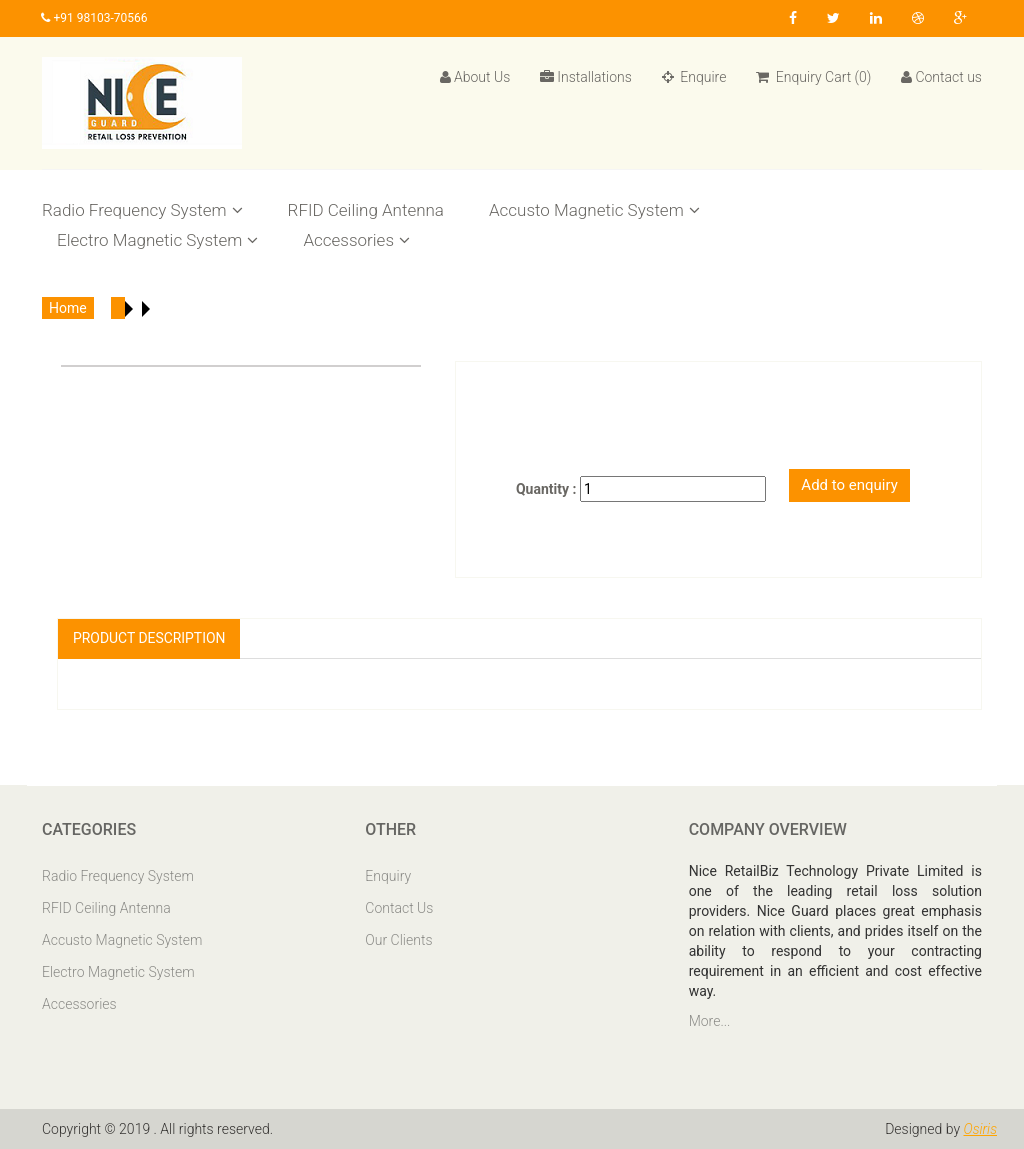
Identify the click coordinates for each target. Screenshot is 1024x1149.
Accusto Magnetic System (594, 210)
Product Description (149, 638)
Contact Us (399, 908)
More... (710, 1021)
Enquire (694, 77)
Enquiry (388, 876)
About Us (475, 77)
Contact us (941, 77)
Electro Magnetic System (157, 240)
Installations (586, 77)
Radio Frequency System (142, 210)
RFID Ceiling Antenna (366, 210)
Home (68, 308)
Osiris (980, 1129)
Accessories (356, 240)
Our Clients (398, 940)
